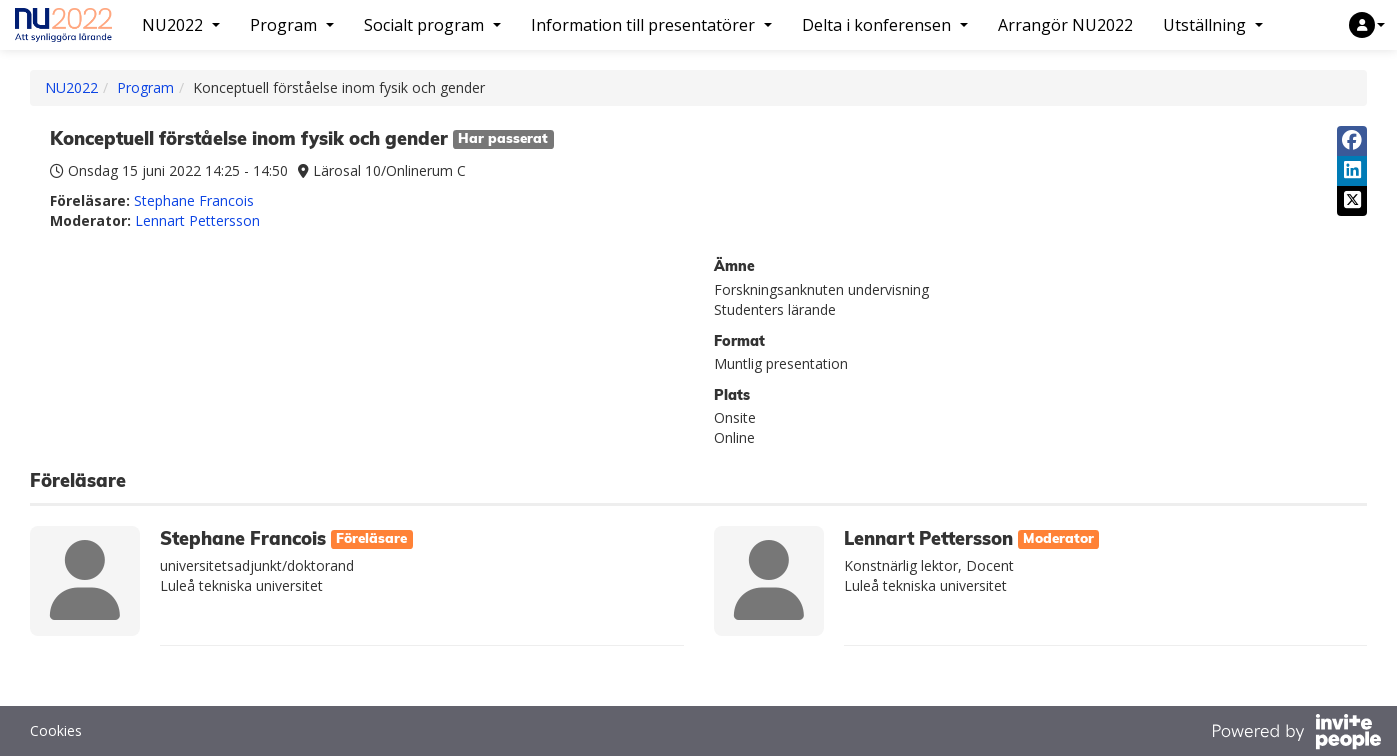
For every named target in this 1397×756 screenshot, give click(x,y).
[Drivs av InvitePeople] (1296, 734)
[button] (1367, 25)
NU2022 (71, 87)
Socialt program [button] (432, 25)
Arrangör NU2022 (1065, 25)
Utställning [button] (1213, 25)
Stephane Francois (194, 200)
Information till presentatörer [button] (651, 25)
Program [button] (292, 25)
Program (145, 87)
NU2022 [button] (181, 25)
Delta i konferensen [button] (885, 25)
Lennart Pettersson (197, 220)
